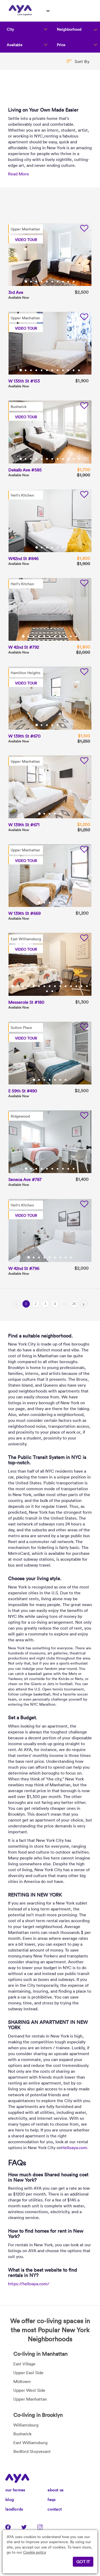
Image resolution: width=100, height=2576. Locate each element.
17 (52, 991)
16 (47, 991)
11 (74, 370)
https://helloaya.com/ (28, 2283)
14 (82, 986)
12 (79, 370)
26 (74, 1304)
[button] (77, 61)
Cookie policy (34, 2552)
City (10, 29)
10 (74, 281)
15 (87, 986)
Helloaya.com (74, 2147)
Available (14, 44)
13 (76, 986)
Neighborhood (69, 29)
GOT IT (83, 2561)
